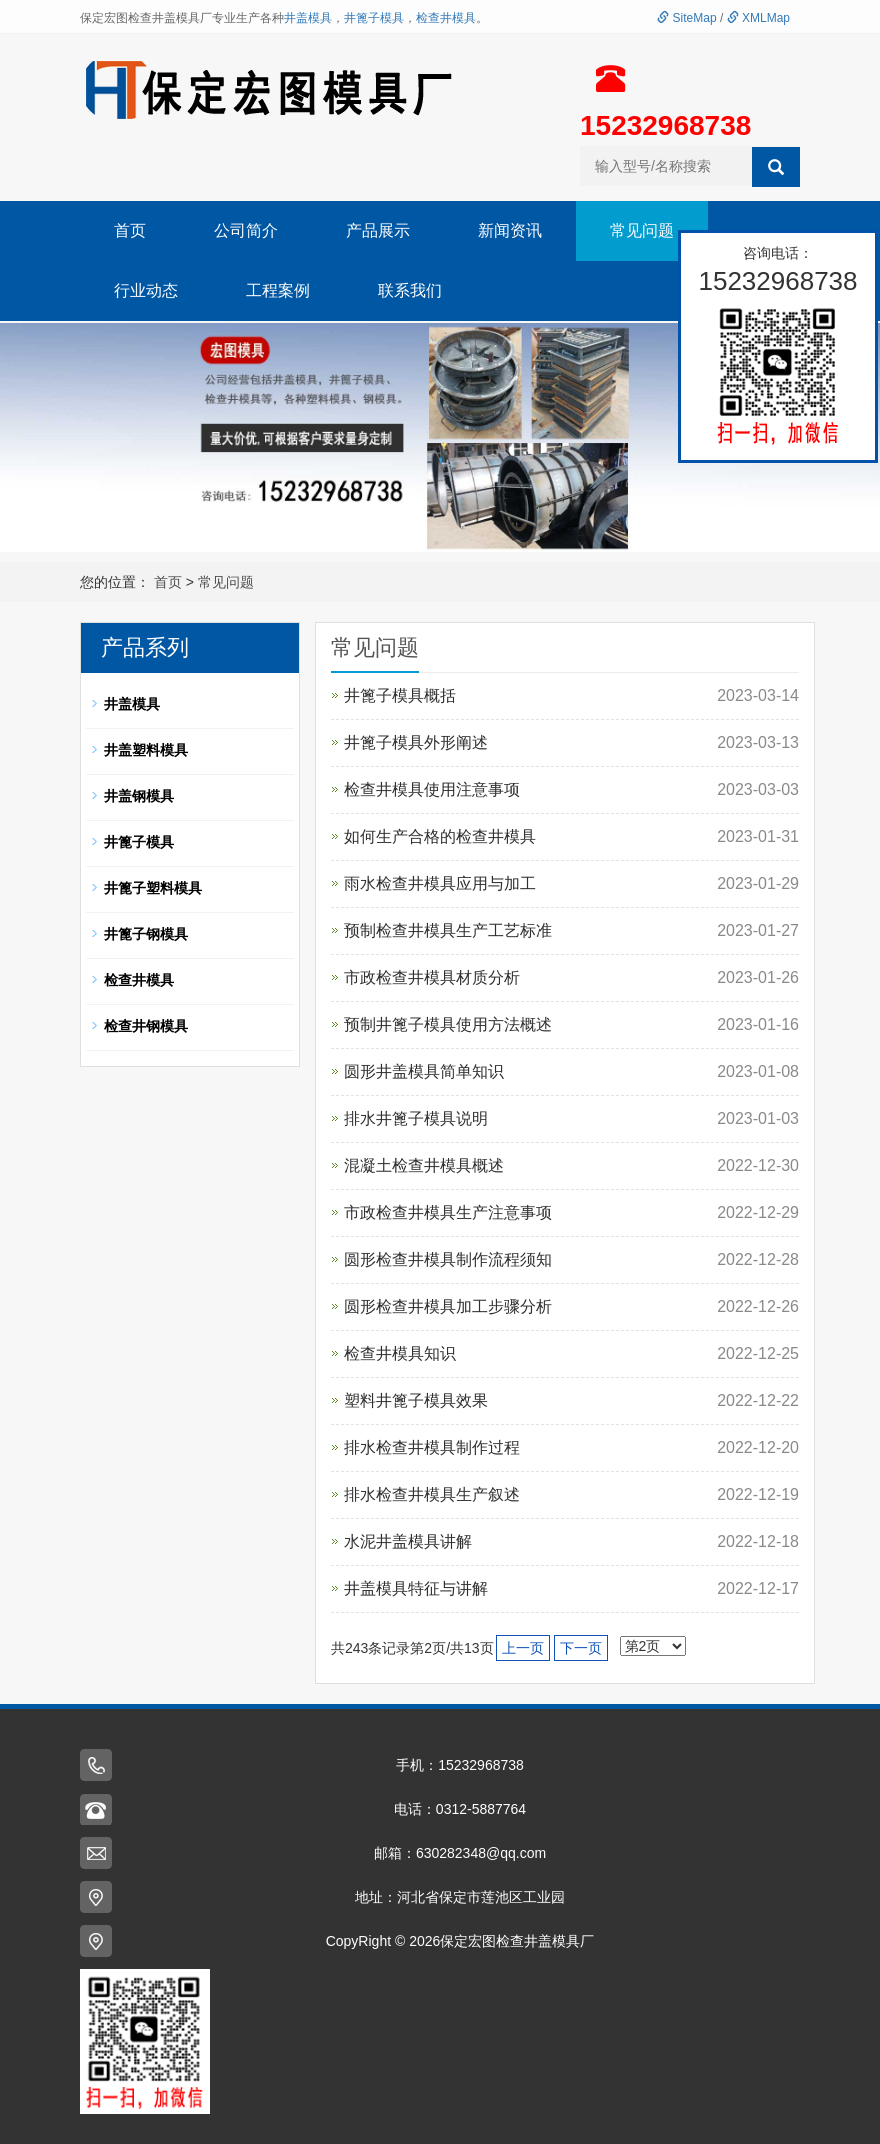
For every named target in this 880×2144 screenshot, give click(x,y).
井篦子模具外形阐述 (416, 742)
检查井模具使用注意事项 (432, 789)
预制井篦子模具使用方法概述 (448, 1024)
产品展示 (378, 230)
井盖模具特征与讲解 (416, 1588)
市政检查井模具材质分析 (432, 977)
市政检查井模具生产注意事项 (448, 1212)
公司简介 (246, 230)
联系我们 (410, 290)
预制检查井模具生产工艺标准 (448, 930)
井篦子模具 (374, 18)
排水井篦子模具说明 (416, 1118)
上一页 (523, 1648)
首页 (130, 230)
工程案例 (278, 290)
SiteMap (686, 18)
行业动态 (146, 290)
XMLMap (758, 18)
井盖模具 (308, 18)
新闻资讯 (510, 230)
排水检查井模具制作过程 (432, 1447)
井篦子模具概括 (400, 695)
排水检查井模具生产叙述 (432, 1494)
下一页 (581, 1648)
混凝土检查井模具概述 (424, 1165)
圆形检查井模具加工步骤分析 (448, 1306)
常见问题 (642, 230)
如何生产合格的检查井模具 (440, 836)
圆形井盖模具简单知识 (424, 1071)
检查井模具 (446, 18)
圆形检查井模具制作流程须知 (448, 1259)
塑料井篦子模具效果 (416, 1400)
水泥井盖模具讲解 (408, 1541)
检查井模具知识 (400, 1353)
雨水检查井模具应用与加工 (440, 883)
